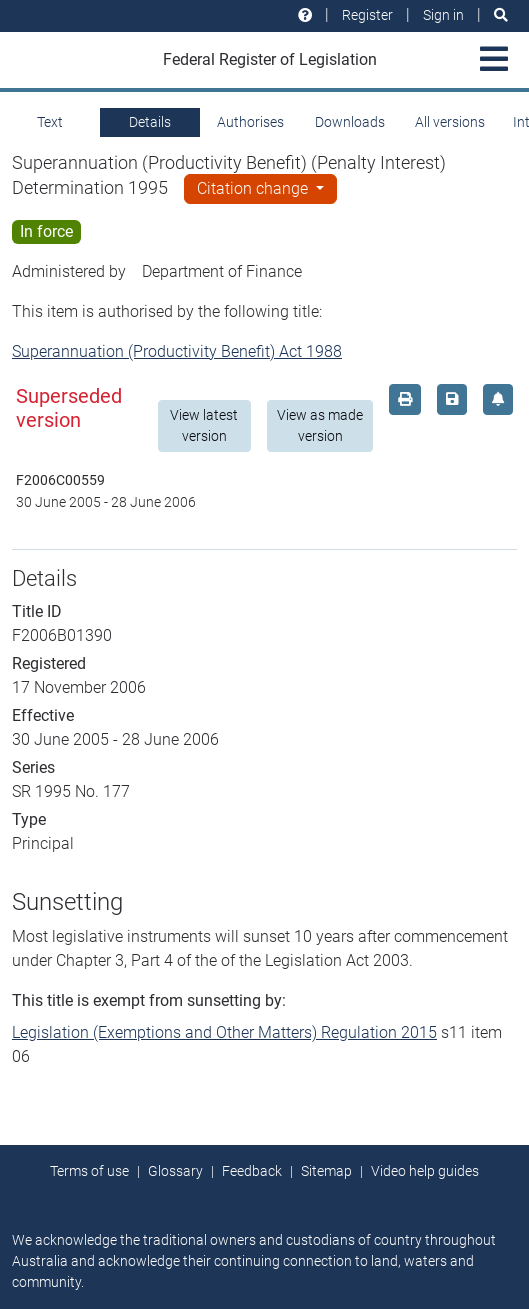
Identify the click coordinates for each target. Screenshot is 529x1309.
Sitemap (326, 1171)
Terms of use (89, 1171)
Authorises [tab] (250, 122)
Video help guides (425, 1171)
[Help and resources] (305, 15)
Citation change (254, 188)
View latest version (204, 425)
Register (367, 15)
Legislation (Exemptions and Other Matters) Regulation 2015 (224, 1032)
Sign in (443, 15)
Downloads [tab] (350, 122)
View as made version (320, 425)
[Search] (501, 15)
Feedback (252, 1171)
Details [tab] (150, 122)
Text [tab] (50, 122)
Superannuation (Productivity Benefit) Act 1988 (177, 351)
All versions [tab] (450, 122)
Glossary (175, 1171)
